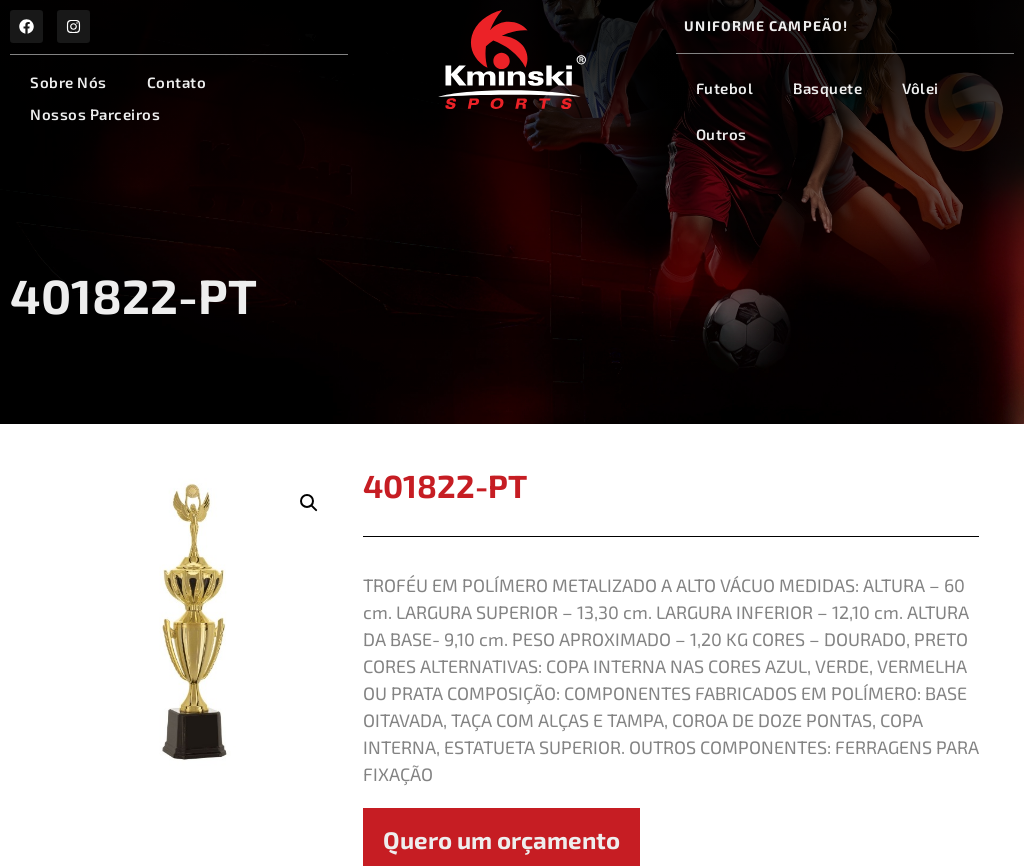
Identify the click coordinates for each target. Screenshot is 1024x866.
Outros (721, 134)
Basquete (827, 88)
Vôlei (920, 88)
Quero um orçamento (501, 839)
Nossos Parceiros (95, 114)
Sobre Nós (68, 82)
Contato (177, 82)
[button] (309, 503)
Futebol (725, 88)
